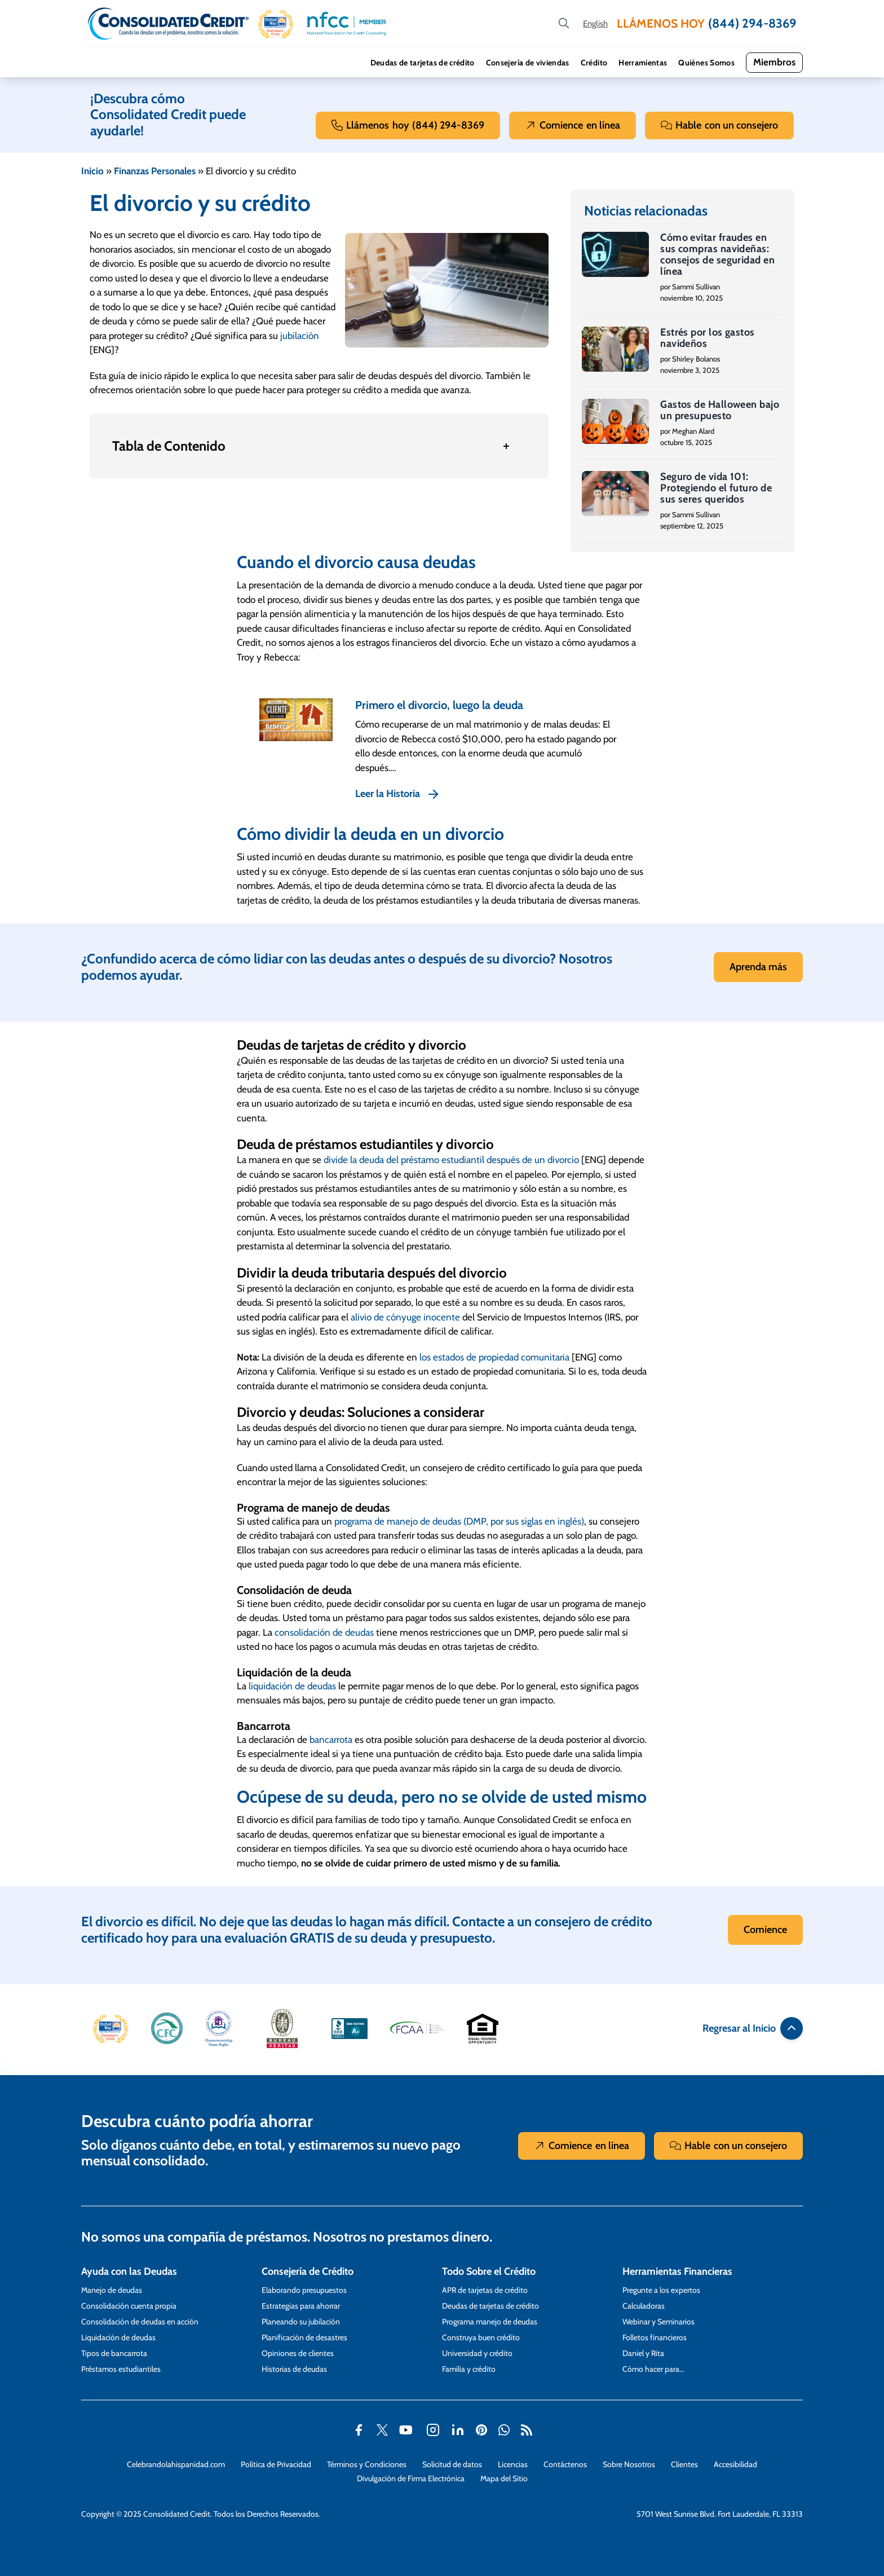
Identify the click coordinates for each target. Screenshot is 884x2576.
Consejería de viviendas (527, 63)
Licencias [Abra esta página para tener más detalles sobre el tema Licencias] (513, 2464)
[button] (276, 24)
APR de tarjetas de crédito (485, 2290)
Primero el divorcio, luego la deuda (439, 705)
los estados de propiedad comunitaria (494, 1357)
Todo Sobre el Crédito (489, 2271)
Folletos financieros (654, 2337)
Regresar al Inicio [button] (752, 2028)
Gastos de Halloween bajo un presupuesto (719, 410)
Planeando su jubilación (301, 2322)
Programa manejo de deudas (489, 2322)
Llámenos (408, 125)
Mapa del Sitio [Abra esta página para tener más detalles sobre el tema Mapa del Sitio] (504, 2478)
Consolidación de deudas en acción (139, 2322)
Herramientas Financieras (677, 2271)
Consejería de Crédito (307, 2271)
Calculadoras (643, 2306)
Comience (572, 125)
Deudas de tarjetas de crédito (422, 63)
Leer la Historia (387, 793)
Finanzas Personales (155, 171)
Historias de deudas (294, 2369)
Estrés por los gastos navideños (707, 338)
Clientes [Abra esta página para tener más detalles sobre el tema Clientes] (684, 2464)
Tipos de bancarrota (114, 2353)
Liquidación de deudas (118, 2337)
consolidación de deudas (324, 1632)
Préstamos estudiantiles (121, 2369)
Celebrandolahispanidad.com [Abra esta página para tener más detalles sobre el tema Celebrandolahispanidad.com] (176, 2464)
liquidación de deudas (292, 1686)
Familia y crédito (469, 2369)
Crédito (594, 63)
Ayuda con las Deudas (129, 2271)
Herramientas (642, 63)
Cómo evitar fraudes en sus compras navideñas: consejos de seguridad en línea (717, 254)
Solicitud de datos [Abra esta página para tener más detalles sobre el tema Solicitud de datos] (452, 2464)
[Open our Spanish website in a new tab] (595, 23)
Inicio (92, 171)
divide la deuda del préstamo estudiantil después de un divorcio (451, 1159)
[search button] (564, 24)
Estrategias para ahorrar (301, 2306)
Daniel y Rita (643, 2353)
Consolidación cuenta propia (128, 2306)
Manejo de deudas (111, 2290)
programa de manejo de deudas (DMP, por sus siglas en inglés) (459, 1521)
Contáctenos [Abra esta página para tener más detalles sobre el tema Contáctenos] (565, 2464)
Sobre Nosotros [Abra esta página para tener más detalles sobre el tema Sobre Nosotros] (629, 2464)
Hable (719, 125)
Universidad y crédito (477, 2353)
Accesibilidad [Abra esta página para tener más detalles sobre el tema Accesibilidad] (735, 2464)
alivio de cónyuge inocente (405, 1317)
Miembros (774, 62)
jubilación (299, 335)
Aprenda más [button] (758, 967)
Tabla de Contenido (169, 446)
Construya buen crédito (481, 2337)
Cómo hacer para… (653, 2369)
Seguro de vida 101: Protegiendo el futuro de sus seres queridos (716, 488)
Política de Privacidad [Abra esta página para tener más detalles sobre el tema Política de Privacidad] (276, 2464)
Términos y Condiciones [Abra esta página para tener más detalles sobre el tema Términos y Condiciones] (366, 2464)
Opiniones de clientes (298, 2353)
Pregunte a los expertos (661, 2290)
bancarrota (331, 1739)
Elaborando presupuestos (304, 2290)
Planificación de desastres (304, 2337)
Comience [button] (765, 1929)
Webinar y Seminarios (658, 2322)
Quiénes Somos (706, 63)
